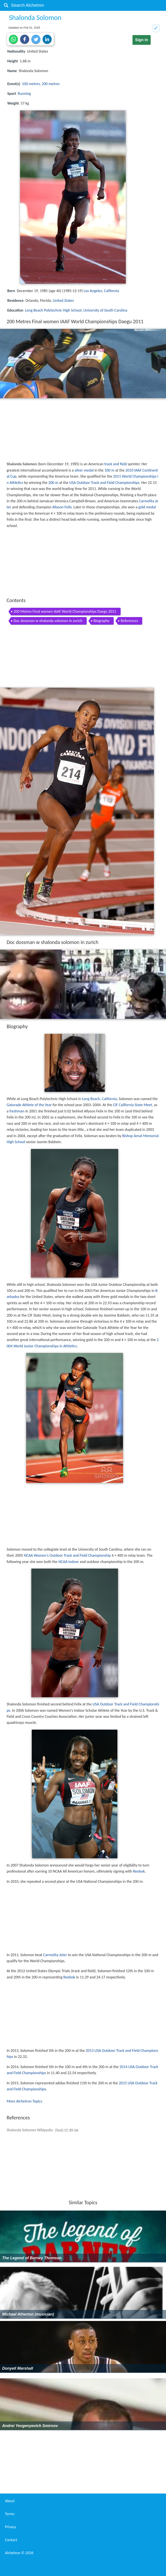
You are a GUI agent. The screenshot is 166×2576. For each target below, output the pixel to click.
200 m (53, 482)
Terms (9, 2513)
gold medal (147, 507)
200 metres (51, 83)
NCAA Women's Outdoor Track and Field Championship (67, 1555)
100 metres (31, 83)
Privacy (10, 2526)
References (129, 620)
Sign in (141, 40)
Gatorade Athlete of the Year (29, 1104)
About (10, 2500)
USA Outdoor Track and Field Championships (104, 482)
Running (24, 93)
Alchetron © (19, 2552)
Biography (101, 620)
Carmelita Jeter (55, 1954)
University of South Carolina (105, 310)
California (111, 290)
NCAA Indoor (68, 1561)
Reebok (139, 1871)
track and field (115, 464)
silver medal (84, 470)
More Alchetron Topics (24, 2101)
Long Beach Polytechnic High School (53, 310)
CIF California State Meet (132, 1104)
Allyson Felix (62, 507)
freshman (16, 1111)
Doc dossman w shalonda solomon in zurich (48, 620)
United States (63, 300)
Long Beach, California (99, 1098)
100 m (109, 470)
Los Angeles (93, 290)
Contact (11, 2539)
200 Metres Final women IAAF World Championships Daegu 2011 (65, 611)
